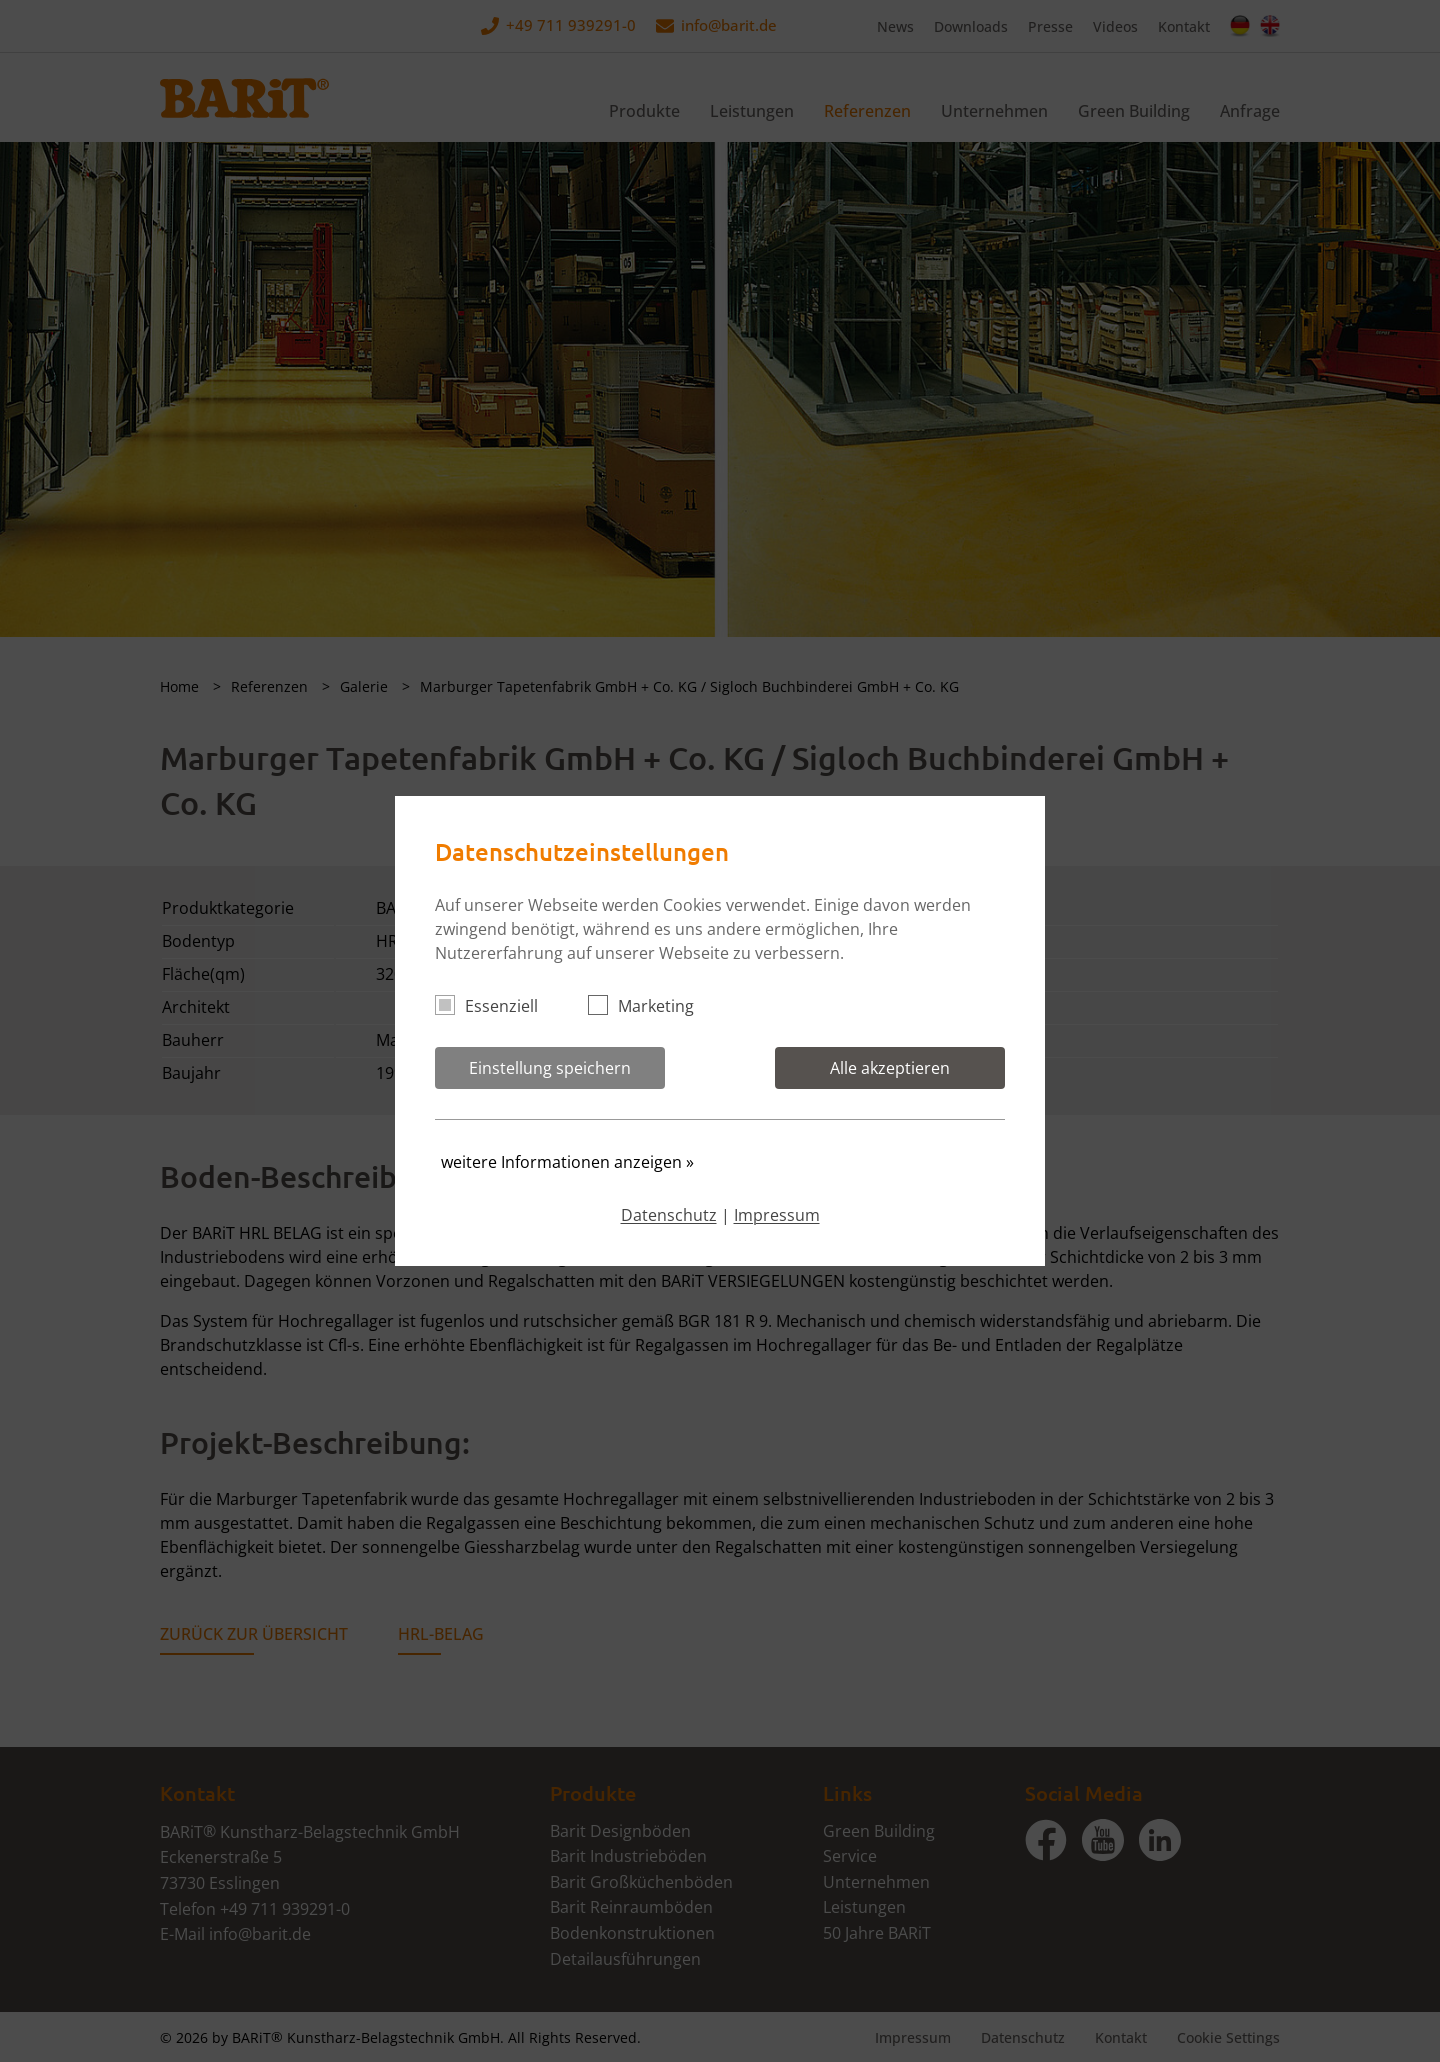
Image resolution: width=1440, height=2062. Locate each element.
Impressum (777, 1215)
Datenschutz (669, 1215)
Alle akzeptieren (890, 1068)
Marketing (649, 1006)
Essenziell (495, 1006)
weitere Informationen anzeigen (567, 1162)
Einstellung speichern (550, 1068)
